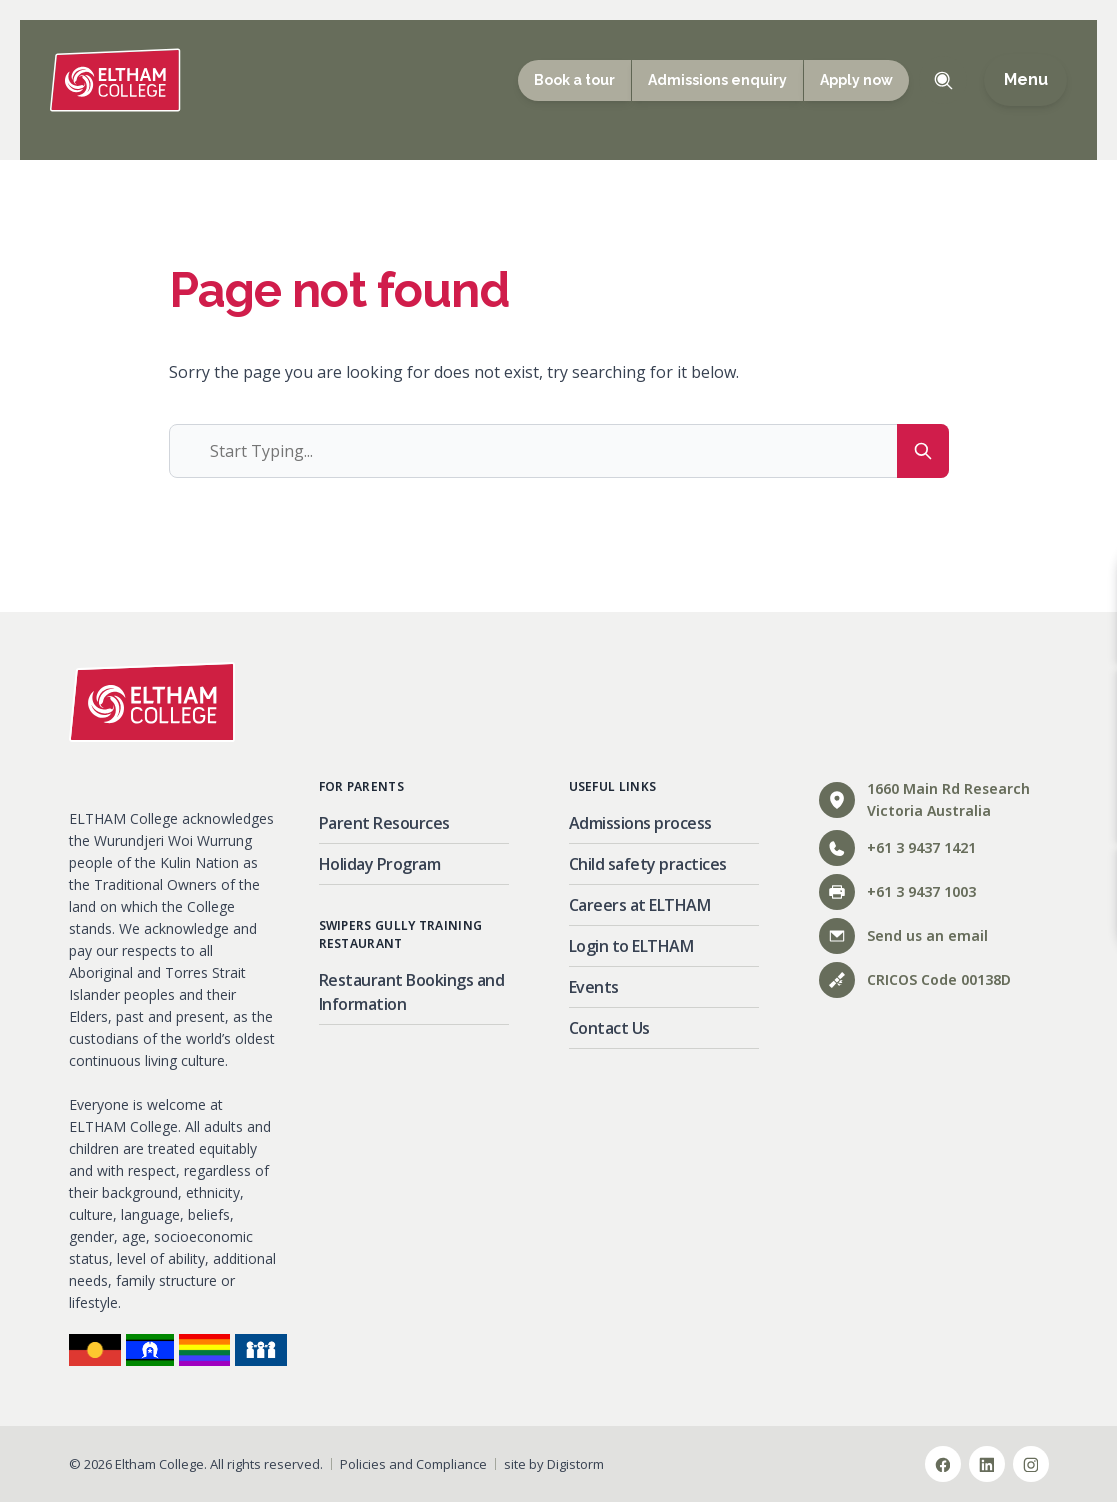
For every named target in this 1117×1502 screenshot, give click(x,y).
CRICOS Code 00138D (915, 980)
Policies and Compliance (413, 1464)
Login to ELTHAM (631, 946)
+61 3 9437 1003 (897, 892)
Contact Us (609, 1028)
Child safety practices (648, 864)
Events (594, 987)
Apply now (856, 80)
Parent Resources (384, 823)
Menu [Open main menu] (1025, 80)
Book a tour (574, 80)
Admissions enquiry (717, 80)
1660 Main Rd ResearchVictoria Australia (924, 799)
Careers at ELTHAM (640, 905)
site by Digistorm (554, 1464)
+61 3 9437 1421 (897, 848)
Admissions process (640, 823)
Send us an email (903, 936)
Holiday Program (380, 864)
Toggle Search (943, 80)
